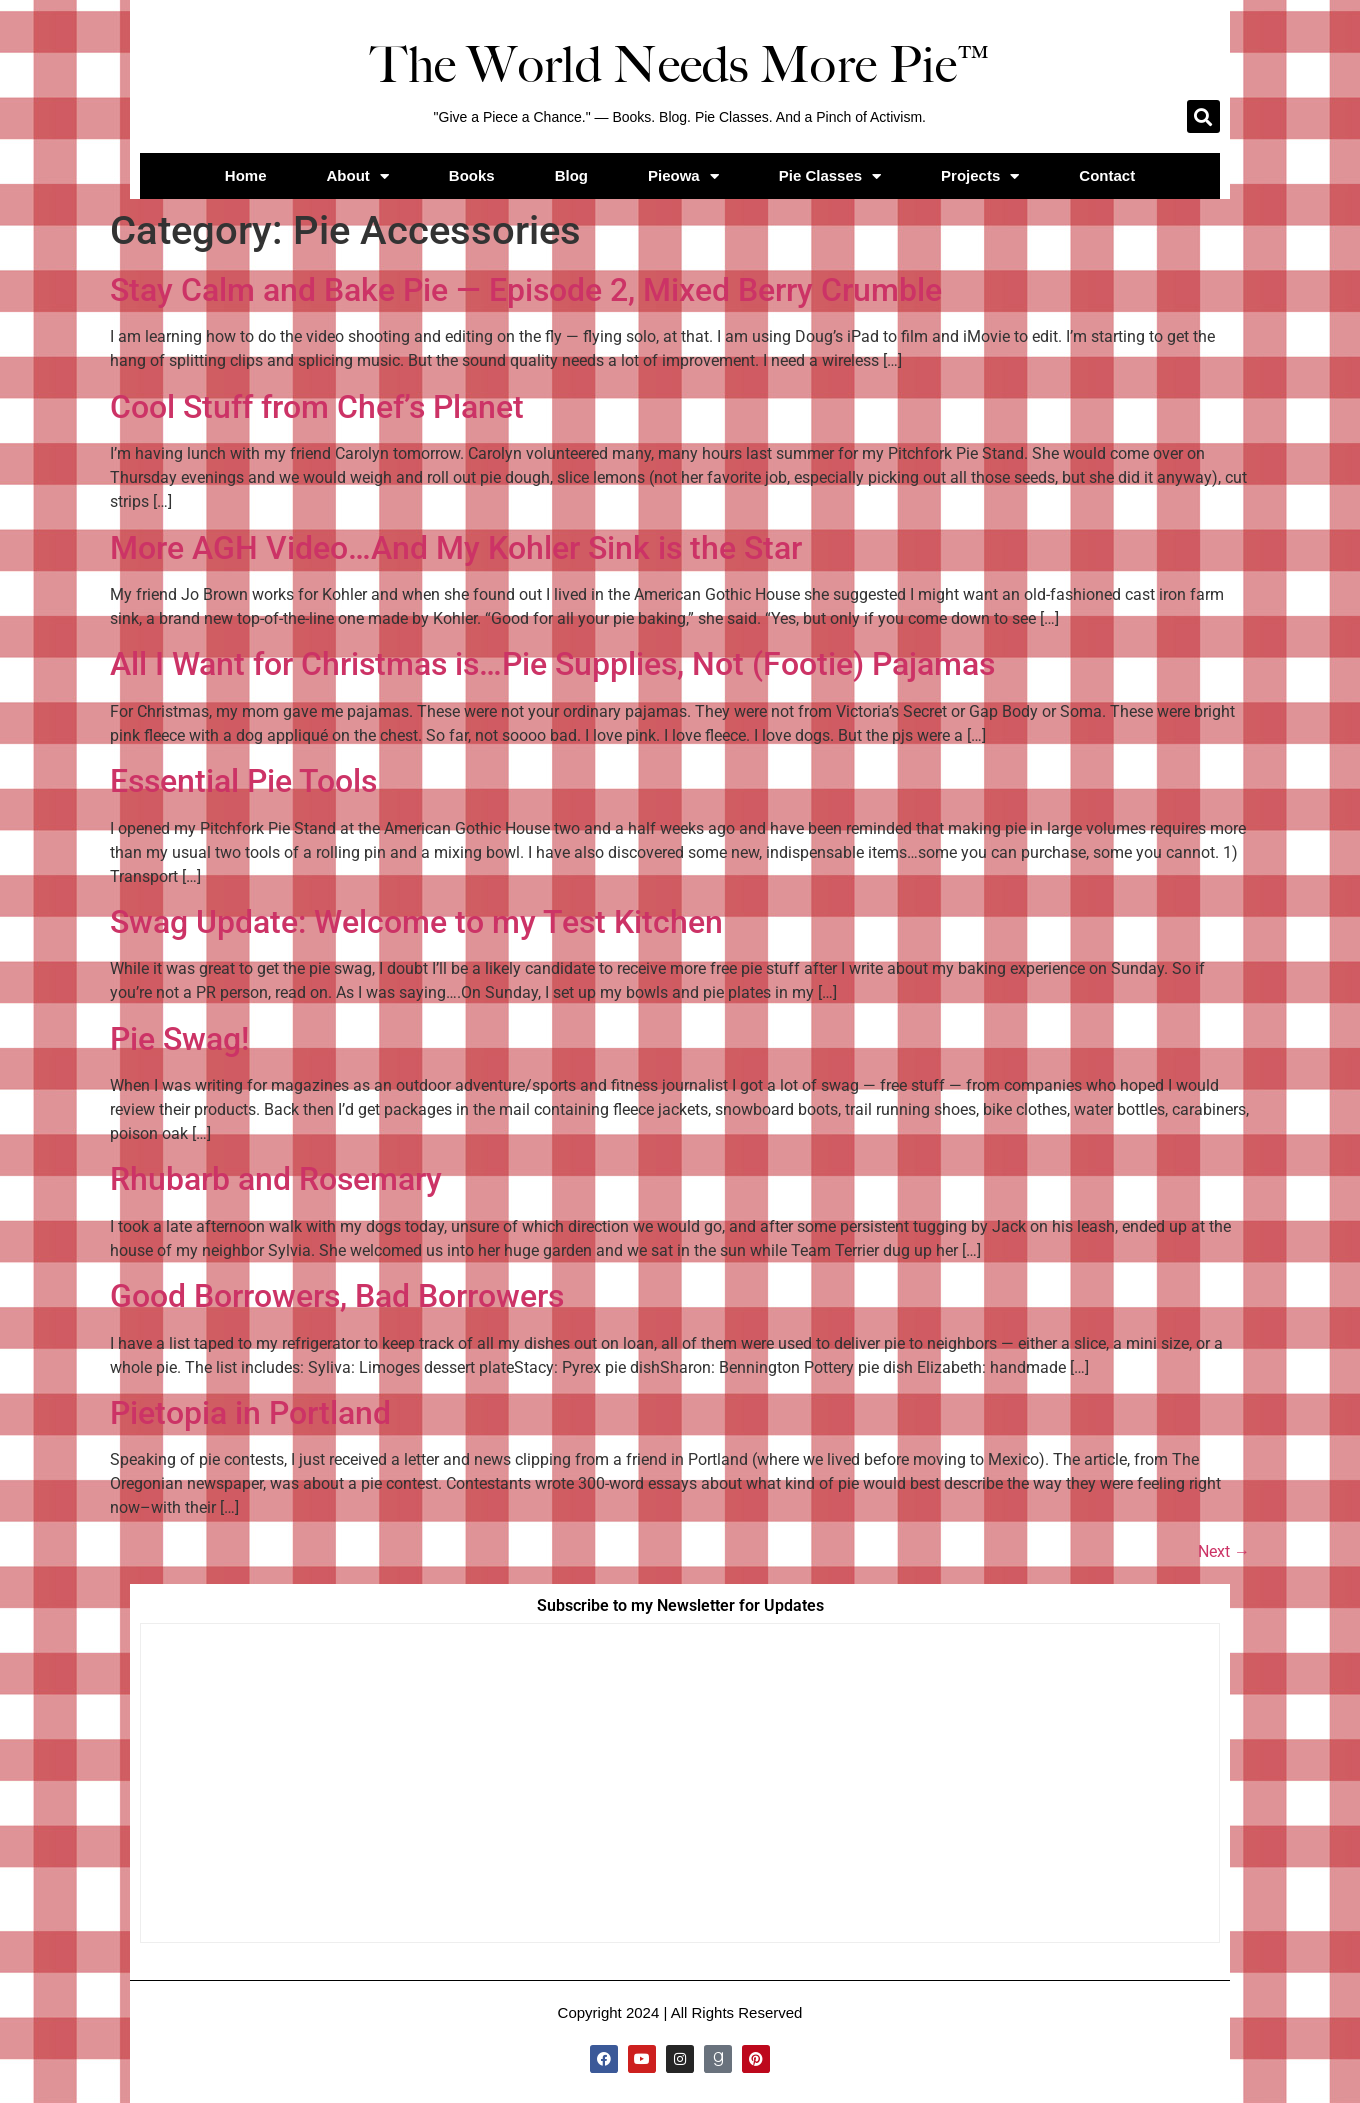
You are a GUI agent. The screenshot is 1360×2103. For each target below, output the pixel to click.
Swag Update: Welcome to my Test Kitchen (416, 922)
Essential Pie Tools (243, 781)
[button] (1203, 116)
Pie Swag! (179, 1039)
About (358, 176)
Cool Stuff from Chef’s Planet (317, 407)
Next (1224, 1551)
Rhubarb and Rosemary (276, 1179)
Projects (980, 176)
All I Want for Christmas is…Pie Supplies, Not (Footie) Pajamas (552, 664)
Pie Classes (830, 176)
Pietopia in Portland (250, 1413)
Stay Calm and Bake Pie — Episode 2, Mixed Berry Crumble (526, 290)
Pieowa (683, 176)
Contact (1107, 175)
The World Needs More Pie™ (680, 65)
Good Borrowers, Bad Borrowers (337, 1296)
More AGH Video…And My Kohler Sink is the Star (456, 548)
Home (246, 175)
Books (472, 175)
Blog (571, 175)
